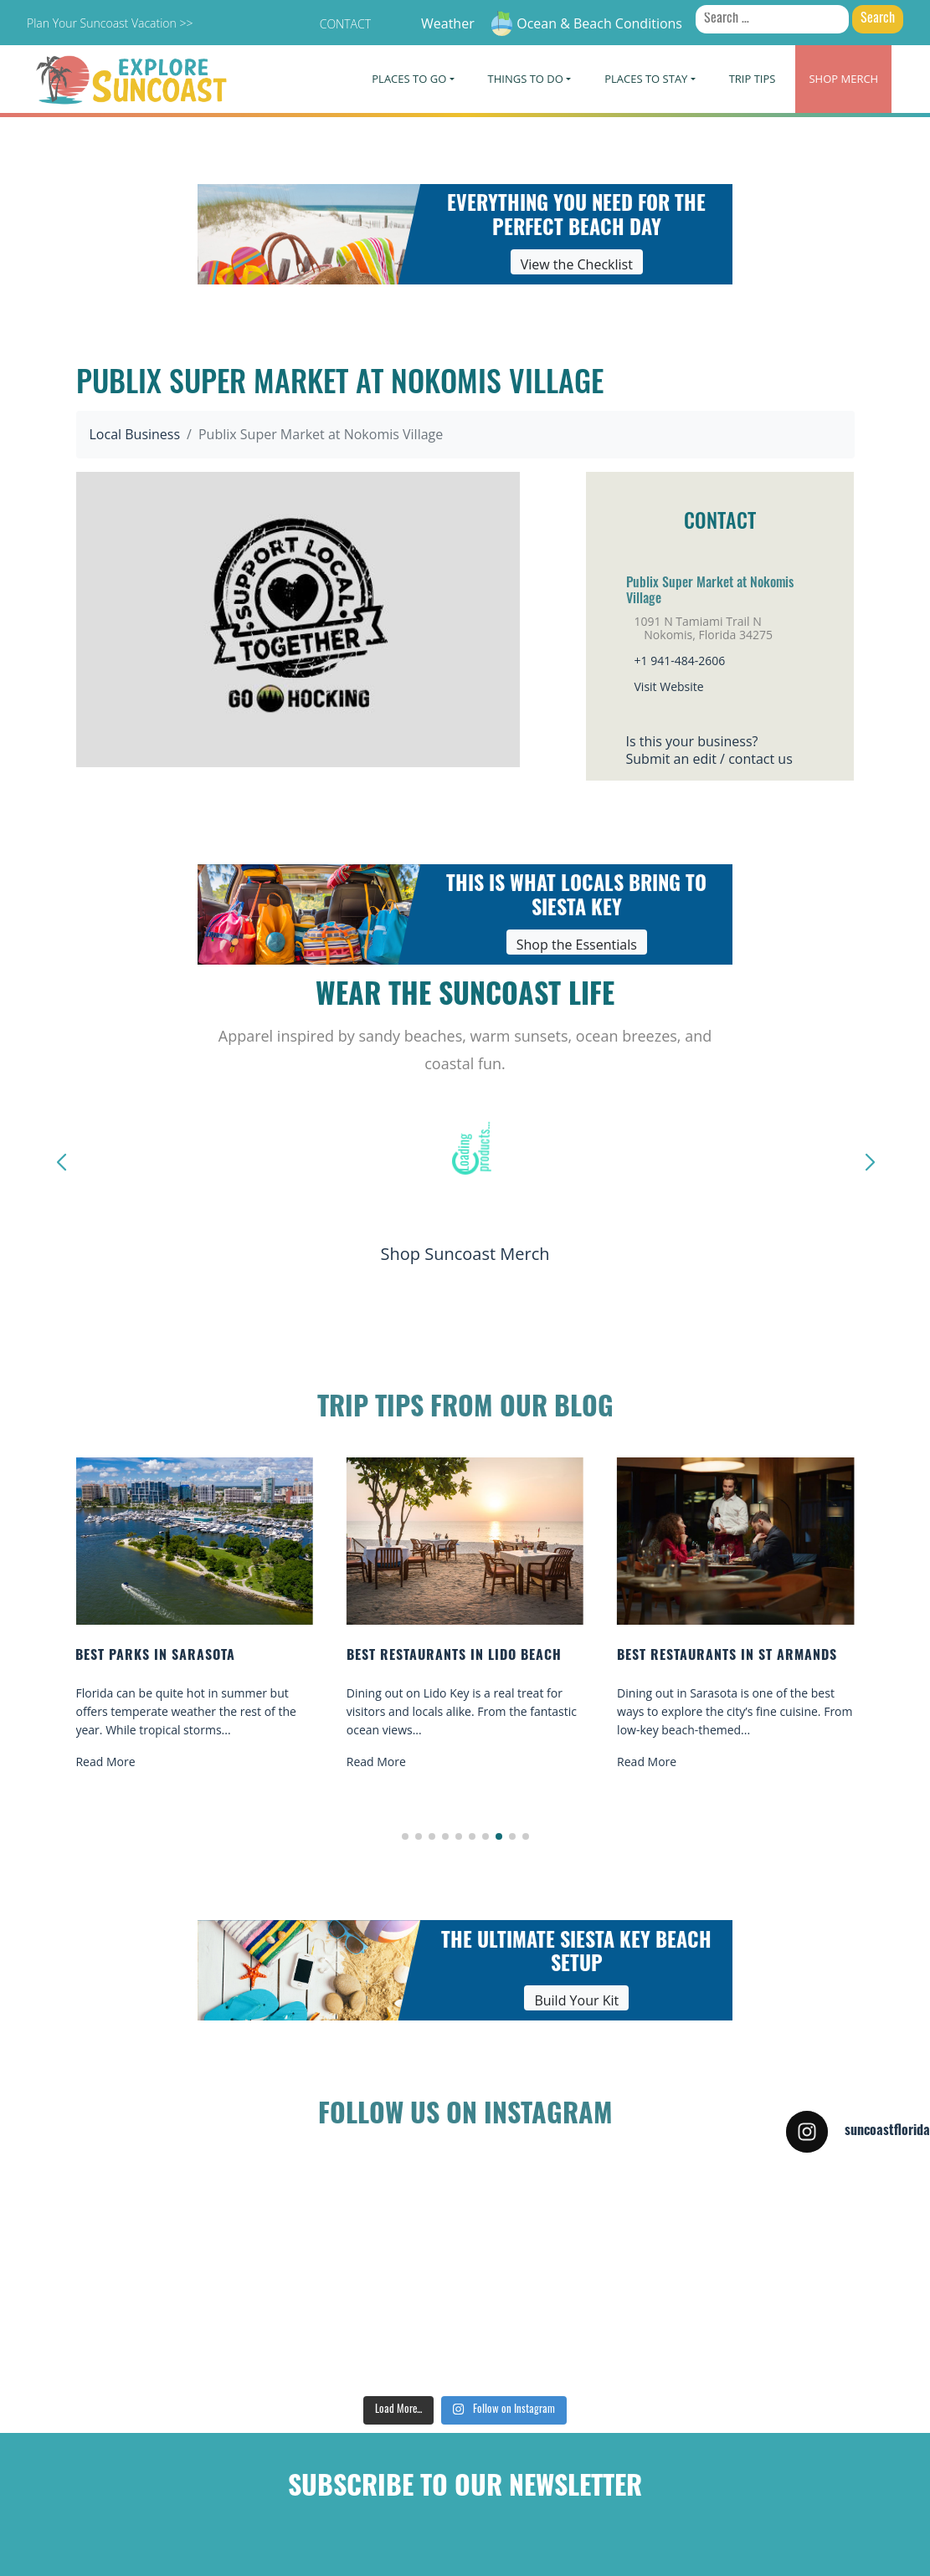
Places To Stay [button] (645, 78)
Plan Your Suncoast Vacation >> (110, 23)
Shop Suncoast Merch (464, 1253)
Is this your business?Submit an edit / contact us (709, 750)
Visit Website (669, 686)
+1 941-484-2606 (680, 660)
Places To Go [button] (409, 78)
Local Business (135, 434)
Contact (345, 24)
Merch (843, 78)
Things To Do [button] (525, 78)
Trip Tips (752, 78)
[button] (405, 1836)
